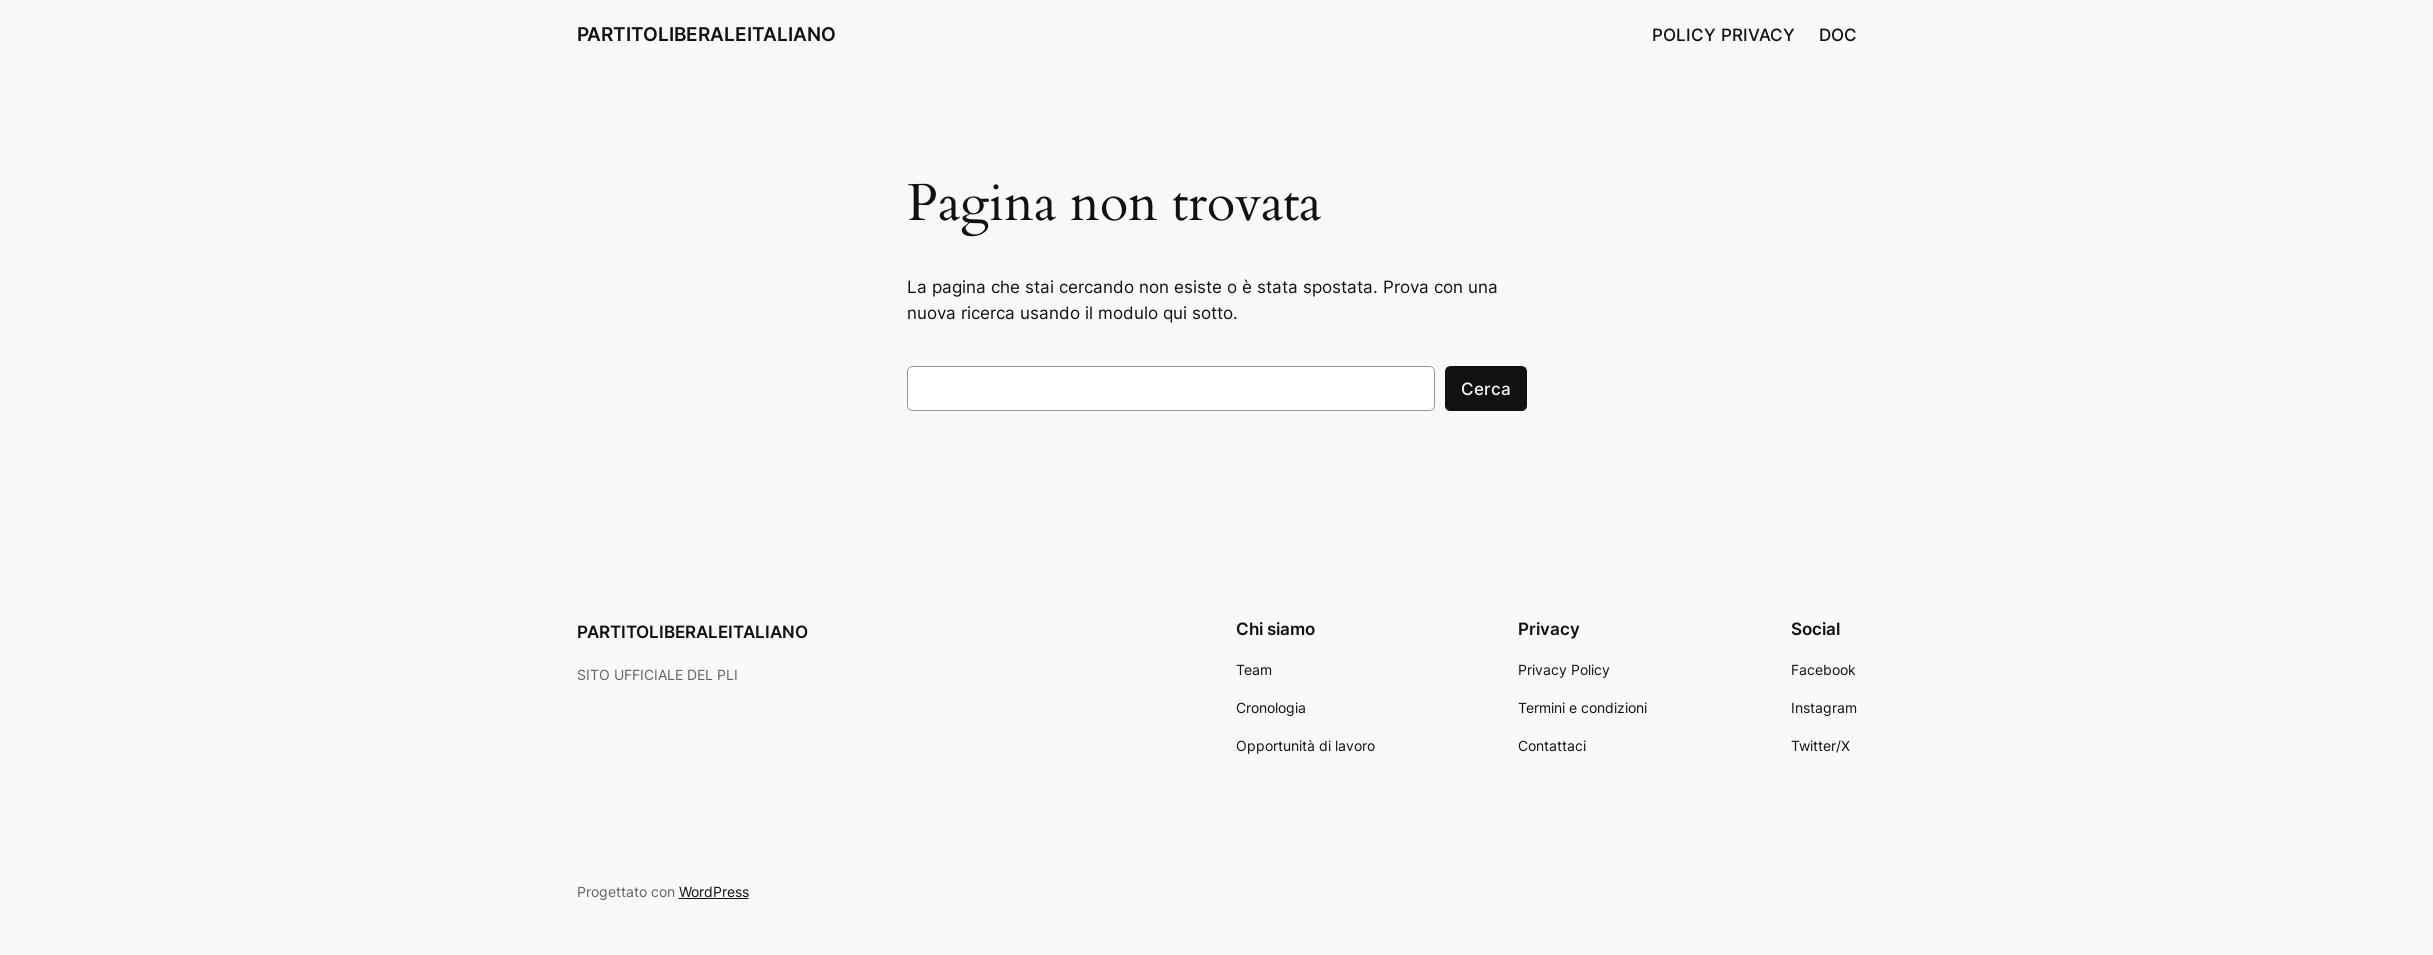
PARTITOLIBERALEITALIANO (706, 34)
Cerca (1486, 389)
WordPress (714, 891)
